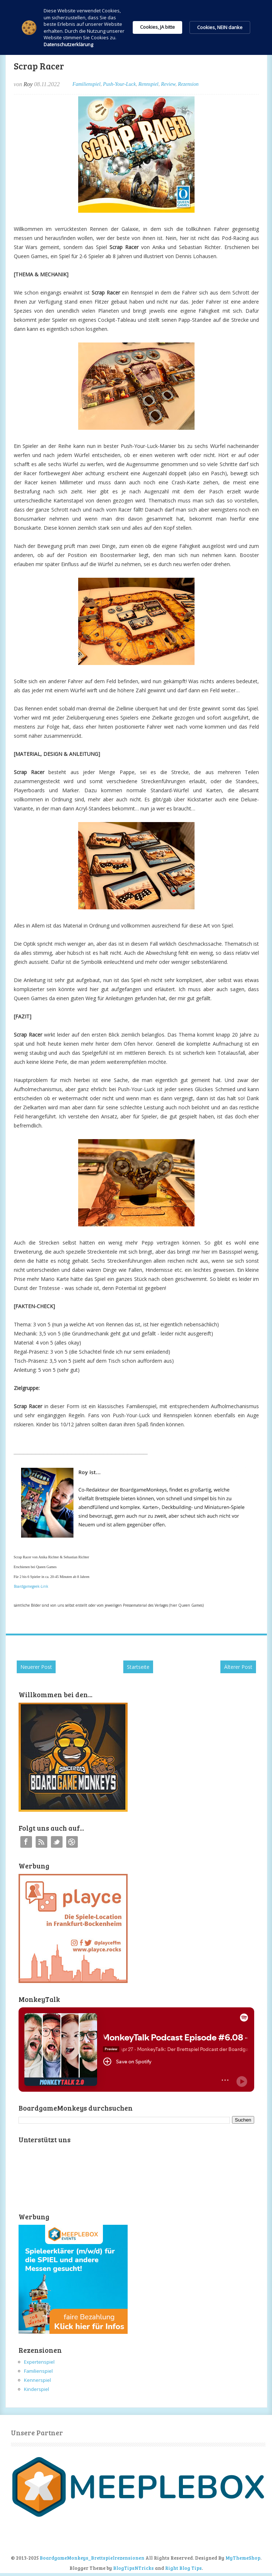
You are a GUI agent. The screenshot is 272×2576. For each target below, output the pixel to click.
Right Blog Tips (183, 2568)
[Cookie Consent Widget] (136, 27)
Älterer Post (238, 1666)
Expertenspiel (39, 2362)
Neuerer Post (36, 1666)
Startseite (138, 1666)
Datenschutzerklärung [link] (68, 44)
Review (168, 84)
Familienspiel (86, 84)
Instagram (72, 1842)
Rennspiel (149, 84)
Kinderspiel (36, 2389)
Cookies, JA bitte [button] (157, 27)
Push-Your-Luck (119, 84)
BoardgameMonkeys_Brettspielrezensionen (92, 2558)
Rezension (188, 84)
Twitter (57, 1842)
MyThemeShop (242, 2558)
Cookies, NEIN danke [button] (220, 27)
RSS (41, 1842)
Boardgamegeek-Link (31, 1586)
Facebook (26, 1842)
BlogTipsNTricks (133, 2568)
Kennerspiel (37, 2380)
